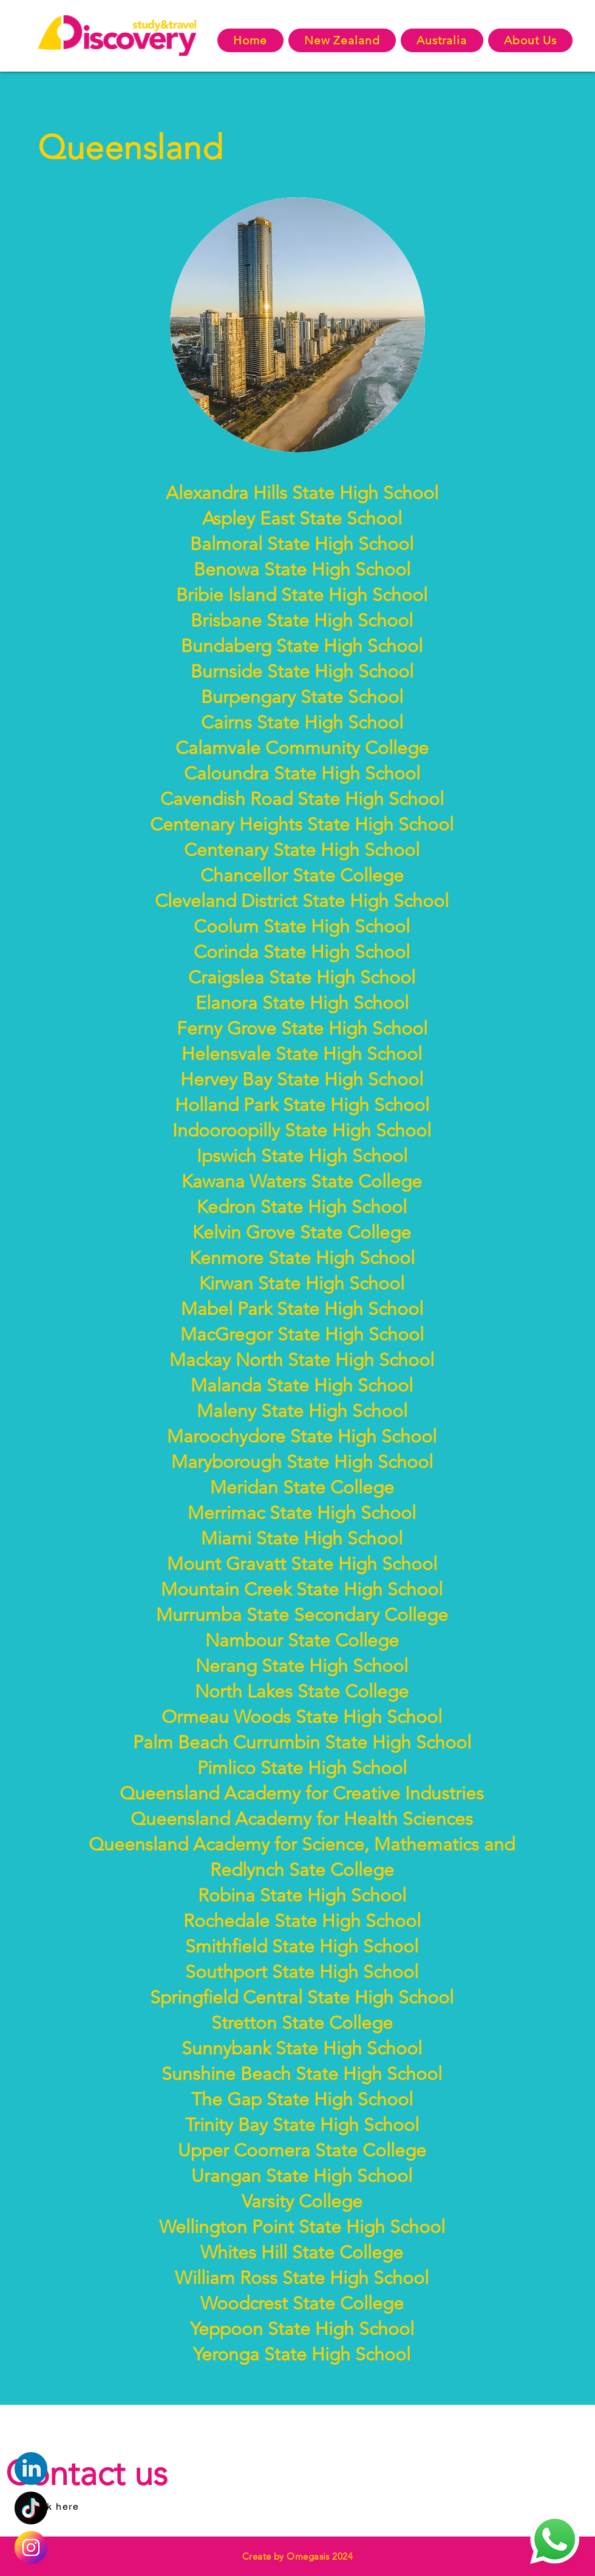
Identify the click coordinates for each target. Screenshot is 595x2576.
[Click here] (54, 2506)
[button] (342, 40)
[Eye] (31, 2547)
